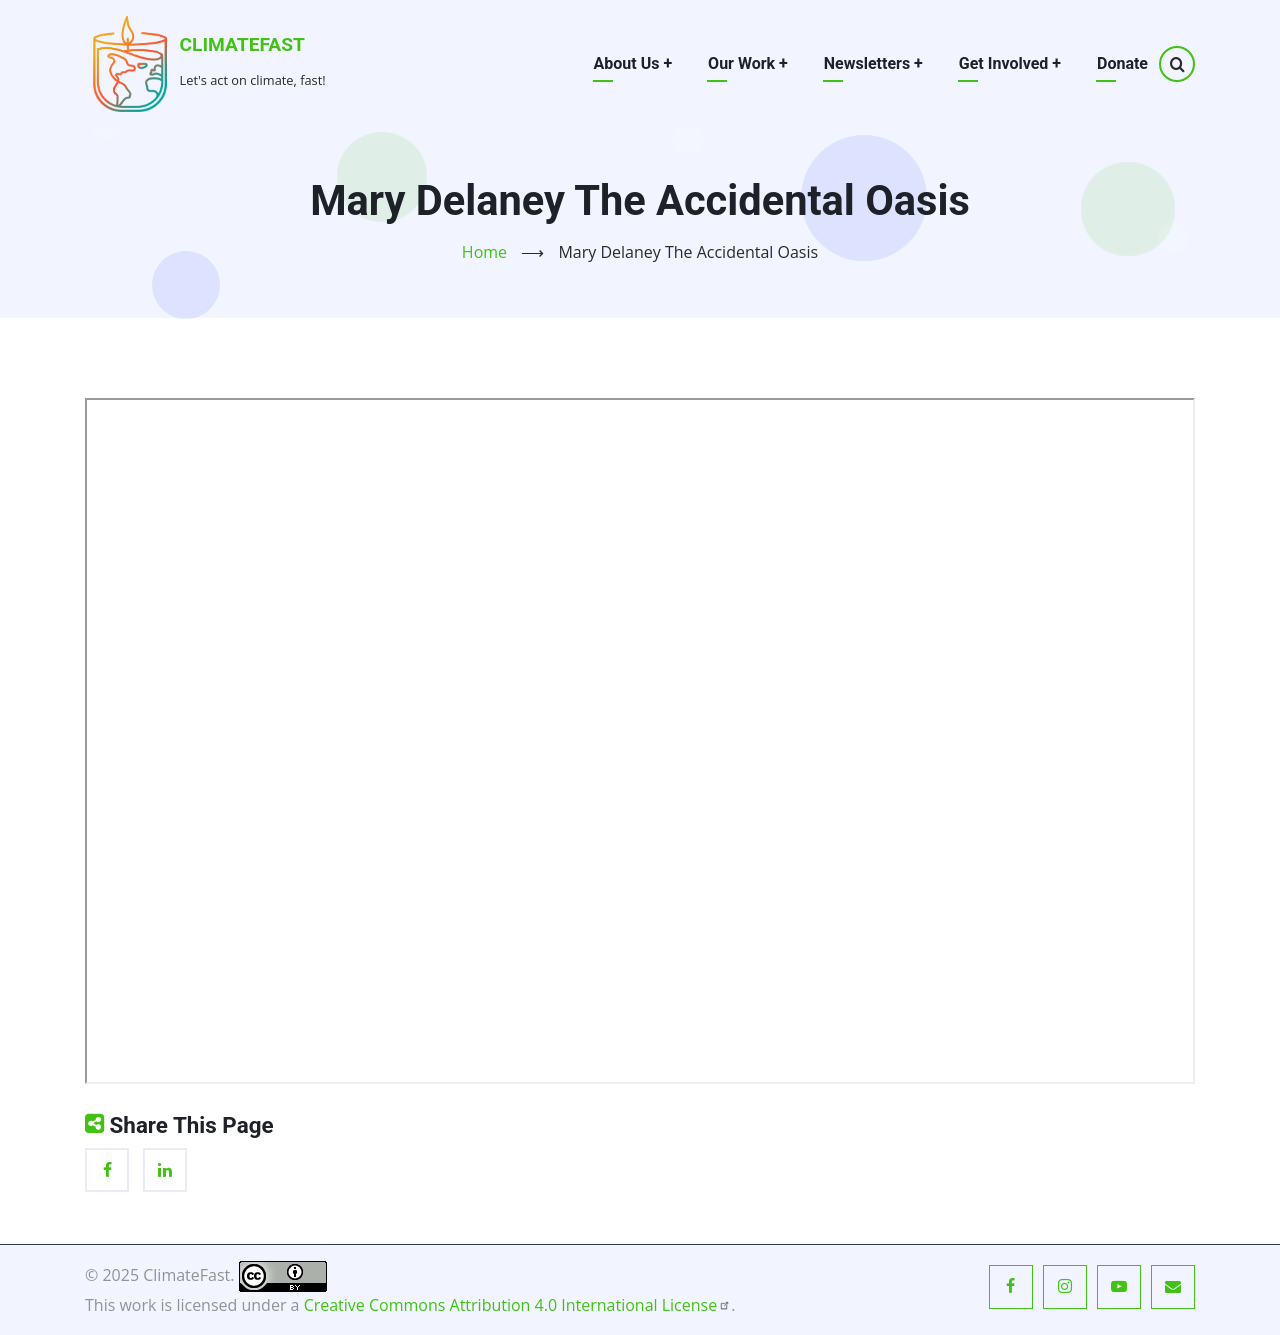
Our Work (748, 63)
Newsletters (873, 63)
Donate (1122, 63)
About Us (633, 63)
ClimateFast (242, 44)
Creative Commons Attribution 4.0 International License (518, 1305)
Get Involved (1010, 63)
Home (484, 252)
